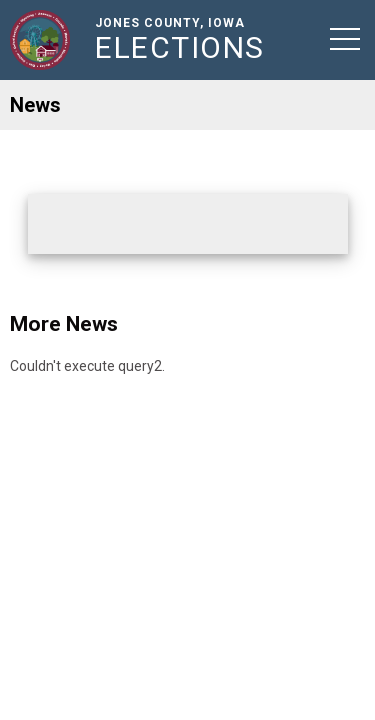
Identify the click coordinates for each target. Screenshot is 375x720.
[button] (345, 38)
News (35, 105)
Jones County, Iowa (185, 39)
